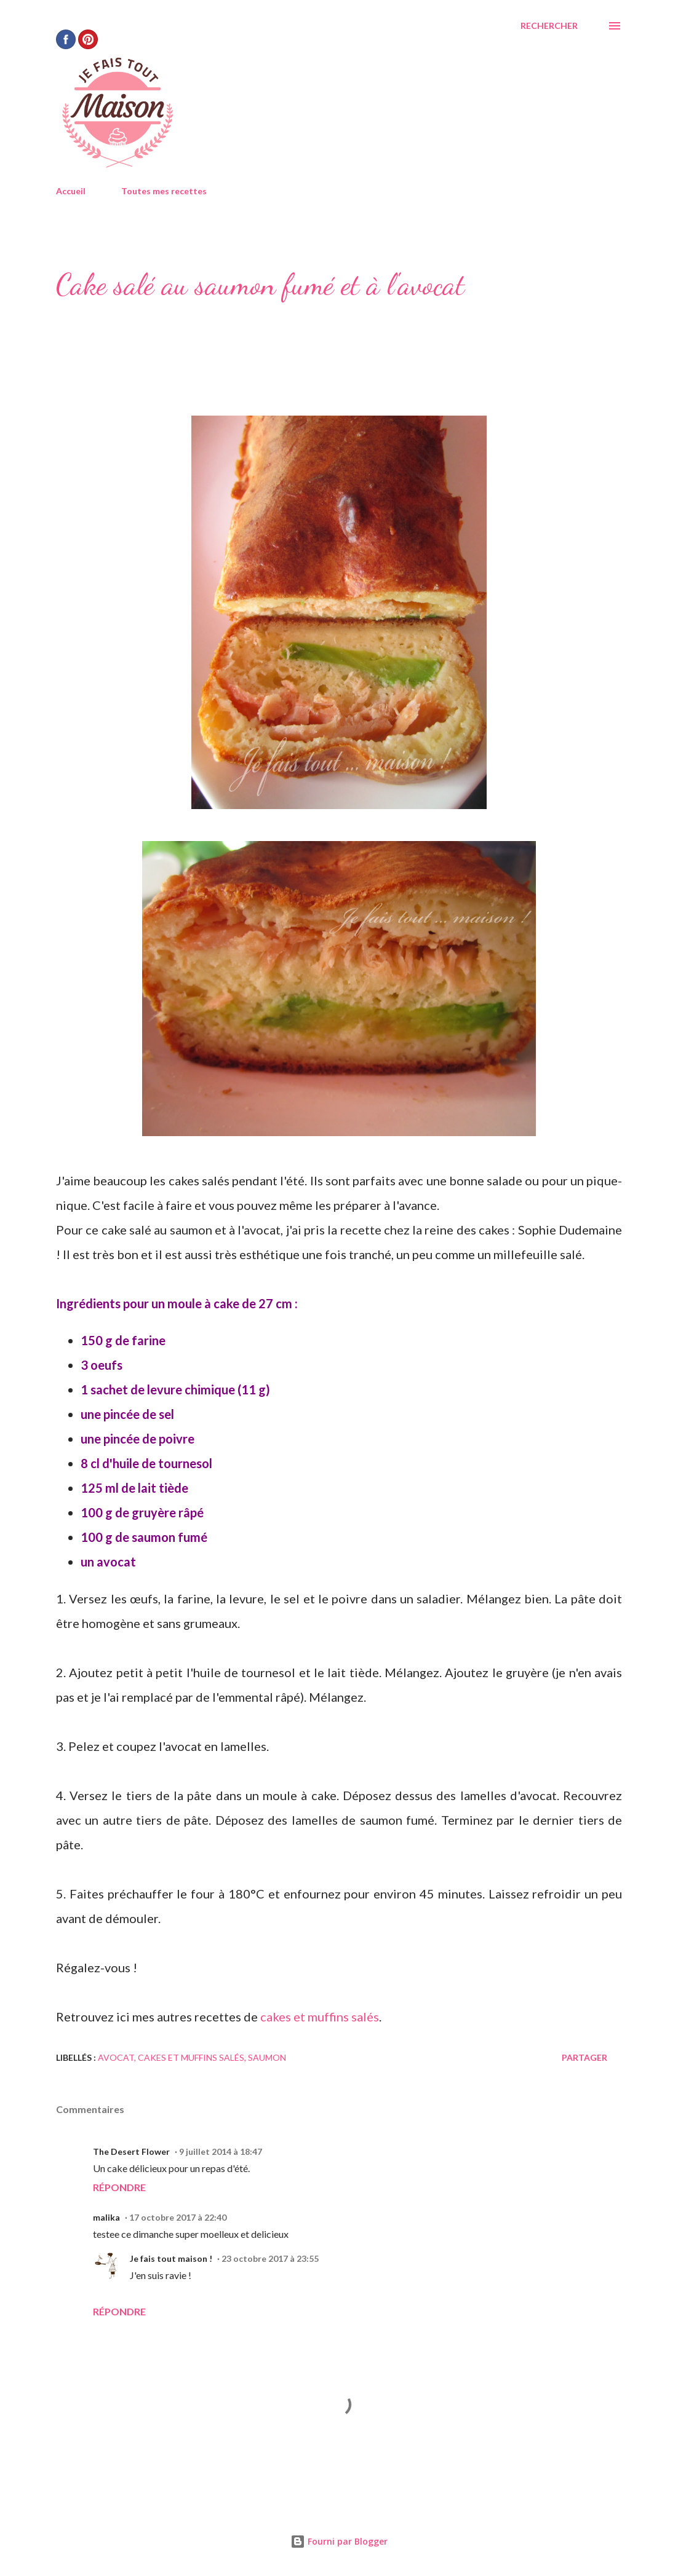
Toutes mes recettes (164, 191)
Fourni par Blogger (339, 2541)
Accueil (71, 191)
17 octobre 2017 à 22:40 (177, 2217)
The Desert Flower (131, 2151)
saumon (267, 2057)
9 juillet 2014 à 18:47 (220, 2151)
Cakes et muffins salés (191, 2057)
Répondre (119, 2187)
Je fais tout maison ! (171, 2258)
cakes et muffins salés (319, 2016)
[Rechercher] (549, 26)
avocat (116, 2057)
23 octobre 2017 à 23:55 (270, 2258)
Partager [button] (584, 2057)
